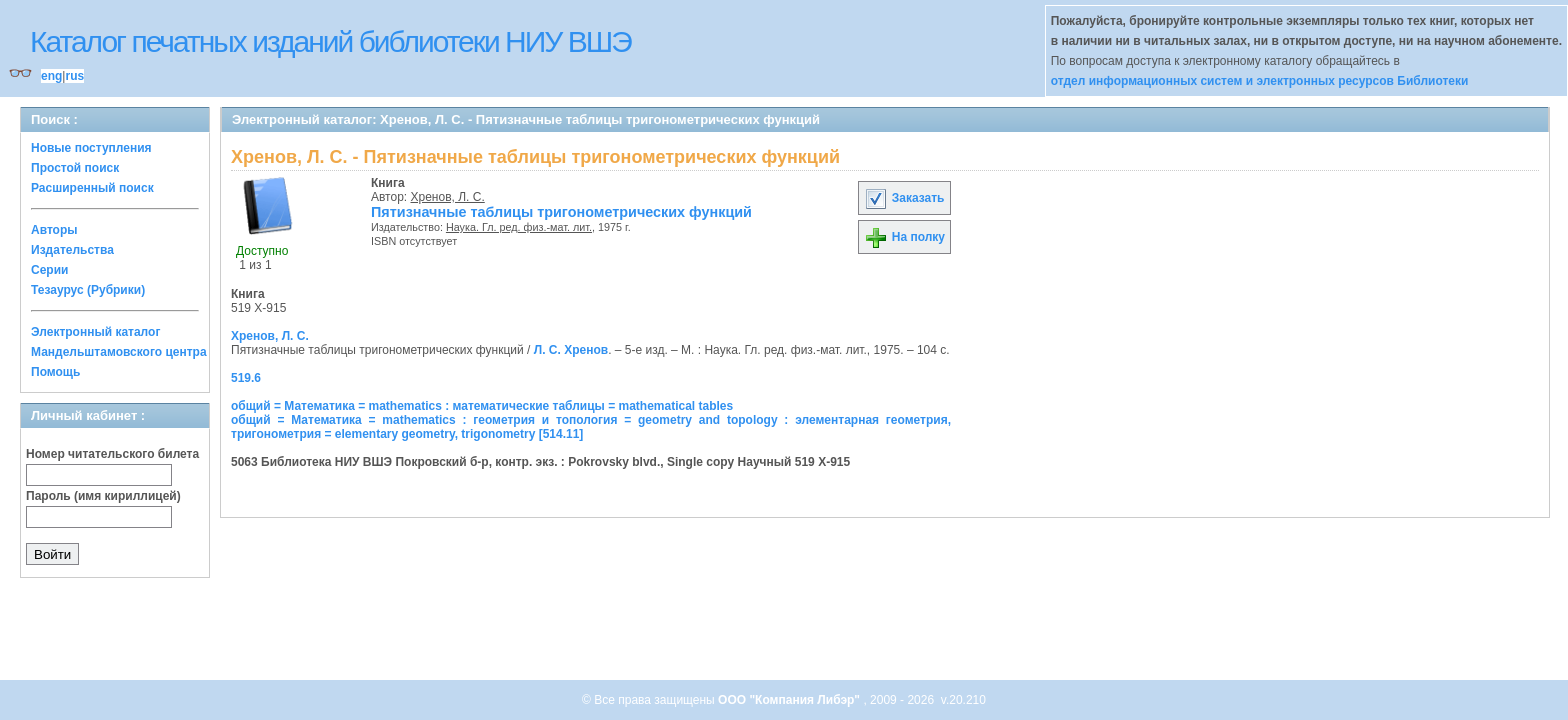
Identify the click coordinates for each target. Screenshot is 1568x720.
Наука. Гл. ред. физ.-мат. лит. (519, 227)
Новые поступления (91, 148)
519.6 (246, 378)
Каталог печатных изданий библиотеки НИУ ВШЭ (330, 41)
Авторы (54, 230)
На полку (904, 237)
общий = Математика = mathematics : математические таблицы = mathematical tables (482, 406)
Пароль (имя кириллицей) (103, 496)
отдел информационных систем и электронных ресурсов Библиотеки (1260, 81)
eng (51, 76)
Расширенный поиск (92, 188)
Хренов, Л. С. (448, 197)
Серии (49, 270)
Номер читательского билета (112, 454)
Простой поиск (75, 168)
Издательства (72, 250)
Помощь (55, 372)
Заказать (904, 198)
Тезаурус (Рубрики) (88, 290)
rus (74, 76)
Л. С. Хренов (571, 350)
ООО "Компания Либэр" (790, 700)
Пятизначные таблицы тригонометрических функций (561, 212)
